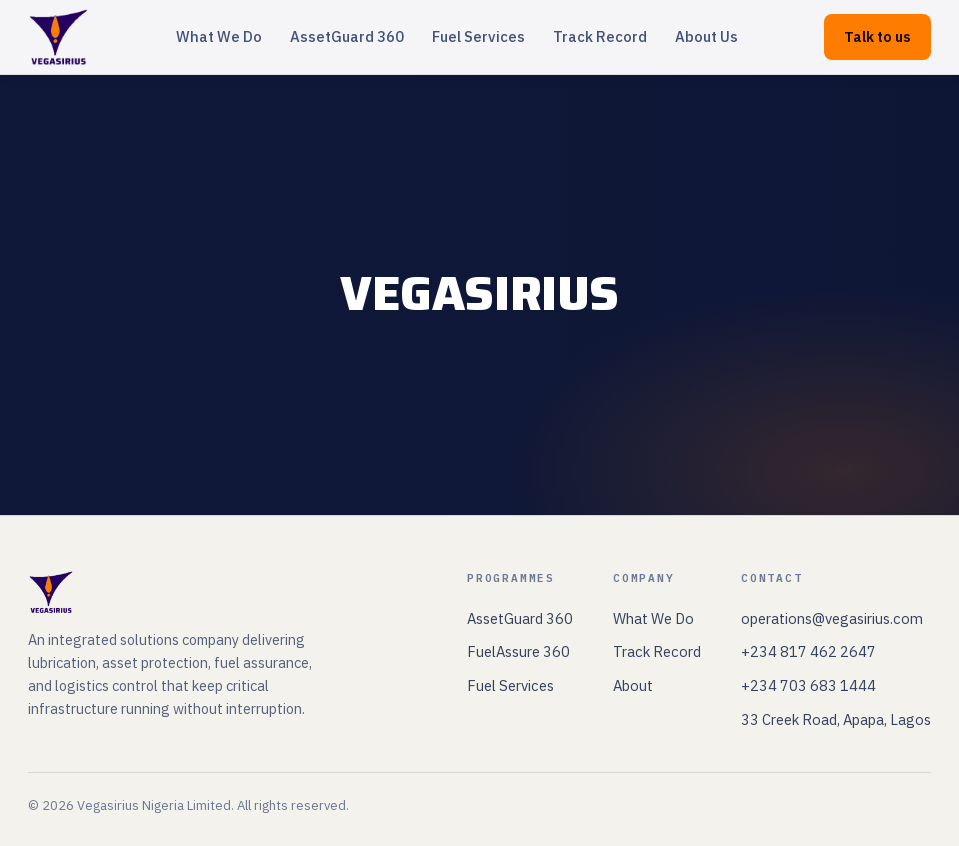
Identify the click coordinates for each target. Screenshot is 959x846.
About (633, 685)
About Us (706, 36)
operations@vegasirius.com (832, 618)
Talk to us (877, 36)
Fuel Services (478, 36)
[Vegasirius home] (58, 37)
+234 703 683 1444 (808, 685)
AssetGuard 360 (347, 36)
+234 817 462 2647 (808, 651)
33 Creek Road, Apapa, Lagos (836, 719)
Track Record (600, 36)
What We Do (219, 36)
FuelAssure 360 (518, 651)
